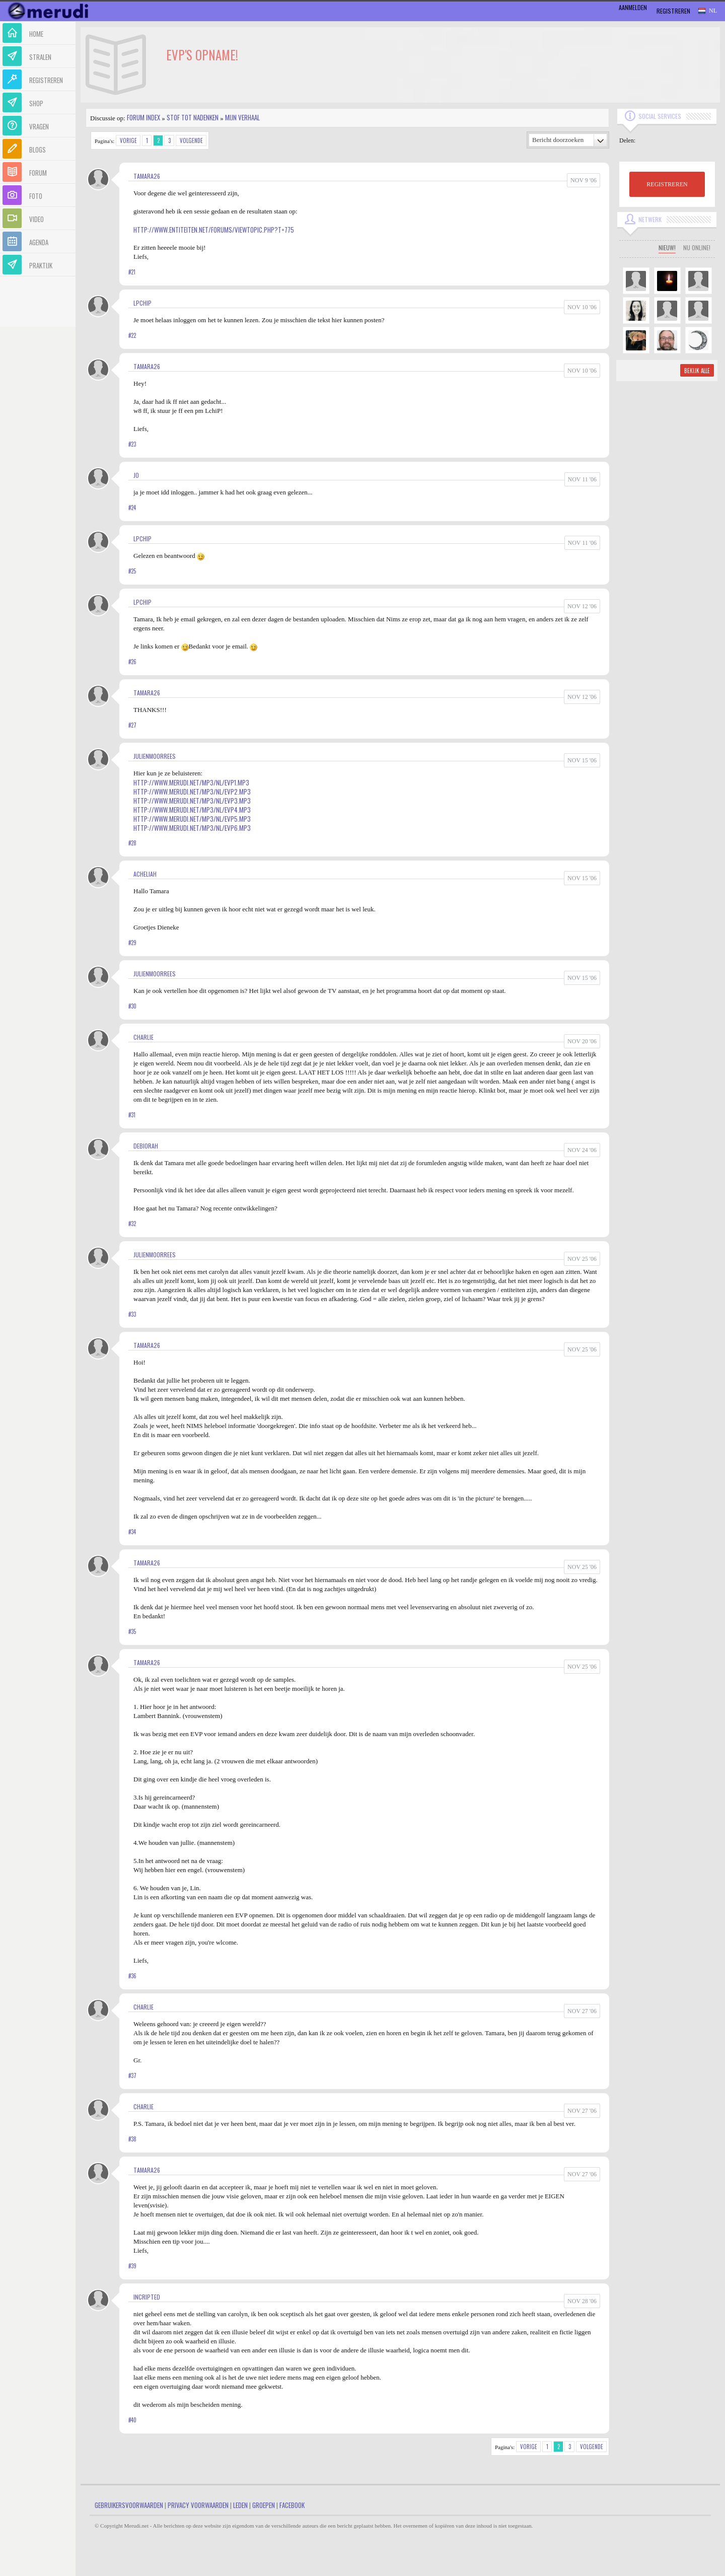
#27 (132, 725)
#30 (132, 1006)
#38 (132, 2139)
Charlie (143, 1037)
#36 (132, 1976)
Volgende (191, 140)
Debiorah (145, 1145)
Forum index (143, 117)
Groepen (263, 2505)
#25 (132, 571)
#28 (132, 843)
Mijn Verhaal (242, 117)
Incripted (146, 2297)
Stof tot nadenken (193, 117)
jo (136, 475)
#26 (132, 662)
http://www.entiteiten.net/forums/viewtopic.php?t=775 (213, 230)
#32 (132, 1224)
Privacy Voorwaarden (198, 2505)
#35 (132, 1631)
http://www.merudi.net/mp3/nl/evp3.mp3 (192, 801)
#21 (131, 272)
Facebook (292, 2505)
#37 (132, 2075)
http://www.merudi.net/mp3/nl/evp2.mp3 (192, 791)
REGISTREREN (666, 184)
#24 (132, 508)
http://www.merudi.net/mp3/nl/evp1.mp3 (191, 782)
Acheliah (145, 874)
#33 (132, 1314)
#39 (132, 2266)
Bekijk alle (697, 371)
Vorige (128, 140)
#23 (132, 444)
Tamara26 (146, 176)
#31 (131, 1115)
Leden (240, 2505)
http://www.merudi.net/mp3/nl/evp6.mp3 (192, 828)
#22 (132, 335)
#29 (132, 943)
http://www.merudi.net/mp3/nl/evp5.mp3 (192, 819)
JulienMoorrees (154, 756)
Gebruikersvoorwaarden (129, 2505)
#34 (132, 1532)
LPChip (142, 303)
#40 (132, 2420)
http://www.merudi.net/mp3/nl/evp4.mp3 (192, 810)
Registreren (673, 11)
